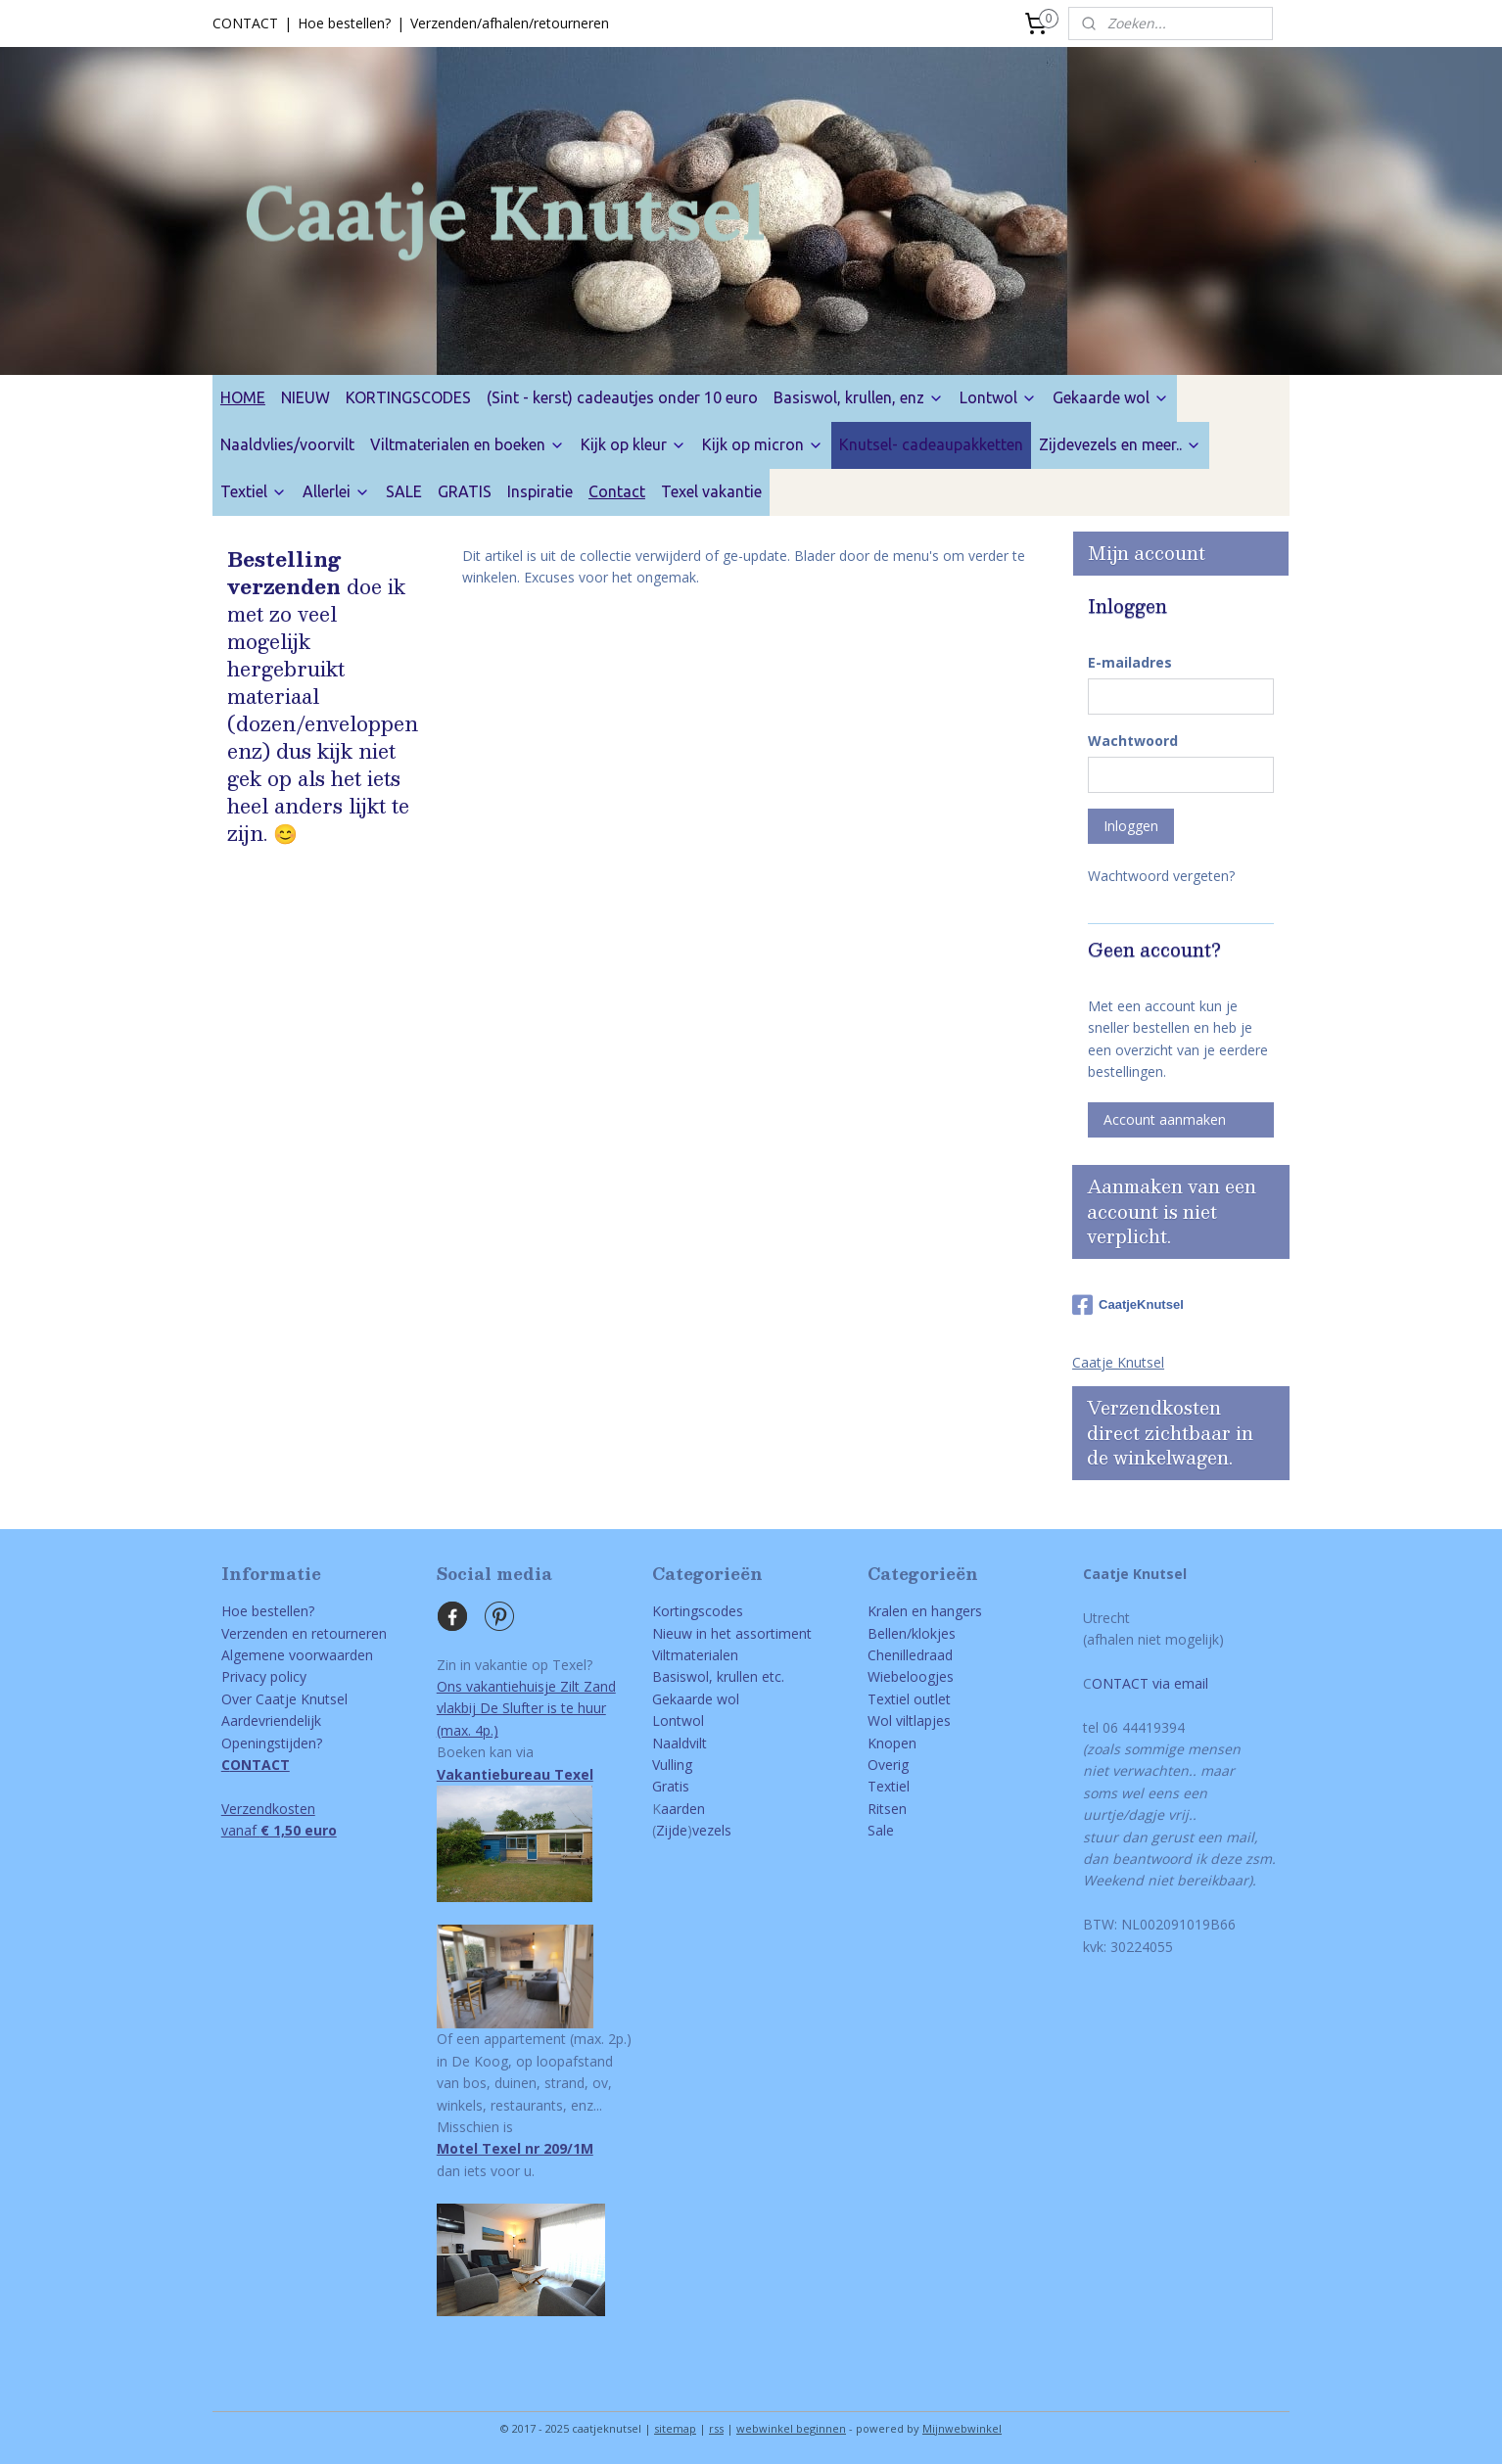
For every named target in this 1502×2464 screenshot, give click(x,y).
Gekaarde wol (1111, 397)
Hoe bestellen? (344, 23)
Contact (616, 491)
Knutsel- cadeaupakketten (931, 444)
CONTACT (245, 23)
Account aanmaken (1164, 1119)
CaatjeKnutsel (1128, 1305)
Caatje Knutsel (1118, 1362)
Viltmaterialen (695, 1655)
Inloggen (1130, 825)
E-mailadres (1130, 662)
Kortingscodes (697, 1611)
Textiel (253, 491)
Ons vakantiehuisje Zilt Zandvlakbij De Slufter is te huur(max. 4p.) (526, 1708)
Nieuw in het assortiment (732, 1633)
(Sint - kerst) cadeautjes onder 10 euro (622, 397)
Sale (881, 1830)
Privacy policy (263, 1676)
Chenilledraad (910, 1655)
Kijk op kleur (633, 444)
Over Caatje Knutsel (284, 1699)
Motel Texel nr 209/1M (515, 2148)
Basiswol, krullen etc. (718, 1676)
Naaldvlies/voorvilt (287, 444)
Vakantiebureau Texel (515, 1774)
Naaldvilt (679, 1743)
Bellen (887, 1633)
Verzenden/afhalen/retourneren (509, 23)
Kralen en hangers (925, 1611)
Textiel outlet (909, 1699)
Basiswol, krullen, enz (859, 397)
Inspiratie (540, 491)
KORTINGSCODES (408, 397)
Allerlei (336, 491)
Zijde (671, 1830)
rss (716, 2428)
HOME (242, 397)
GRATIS (465, 491)
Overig (888, 1764)
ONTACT (1120, 1683)
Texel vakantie (711, 491)
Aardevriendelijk (271, 1720)
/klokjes (931, 1633)
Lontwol (998, 397)
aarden (683, 1808)
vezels (711, 1830)
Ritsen (887, 1808)
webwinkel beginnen (791, 2428)
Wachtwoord (1133, 740)
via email (1178, 1683)
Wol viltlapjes (909, 1720)
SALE (404, 491)
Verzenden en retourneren (304, 1633)
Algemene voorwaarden (297, 1655)
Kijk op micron (762, 444)
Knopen (892, 1743)
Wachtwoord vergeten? (1161, 875)
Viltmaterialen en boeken (467, 444)
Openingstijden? (271, 1743)
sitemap (675, 2428)
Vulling (672, 1764)
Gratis (670, 1786)
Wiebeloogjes (911, 1676)
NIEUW (305, 397)
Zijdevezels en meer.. (1120, 444)
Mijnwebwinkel (962, 2428)
